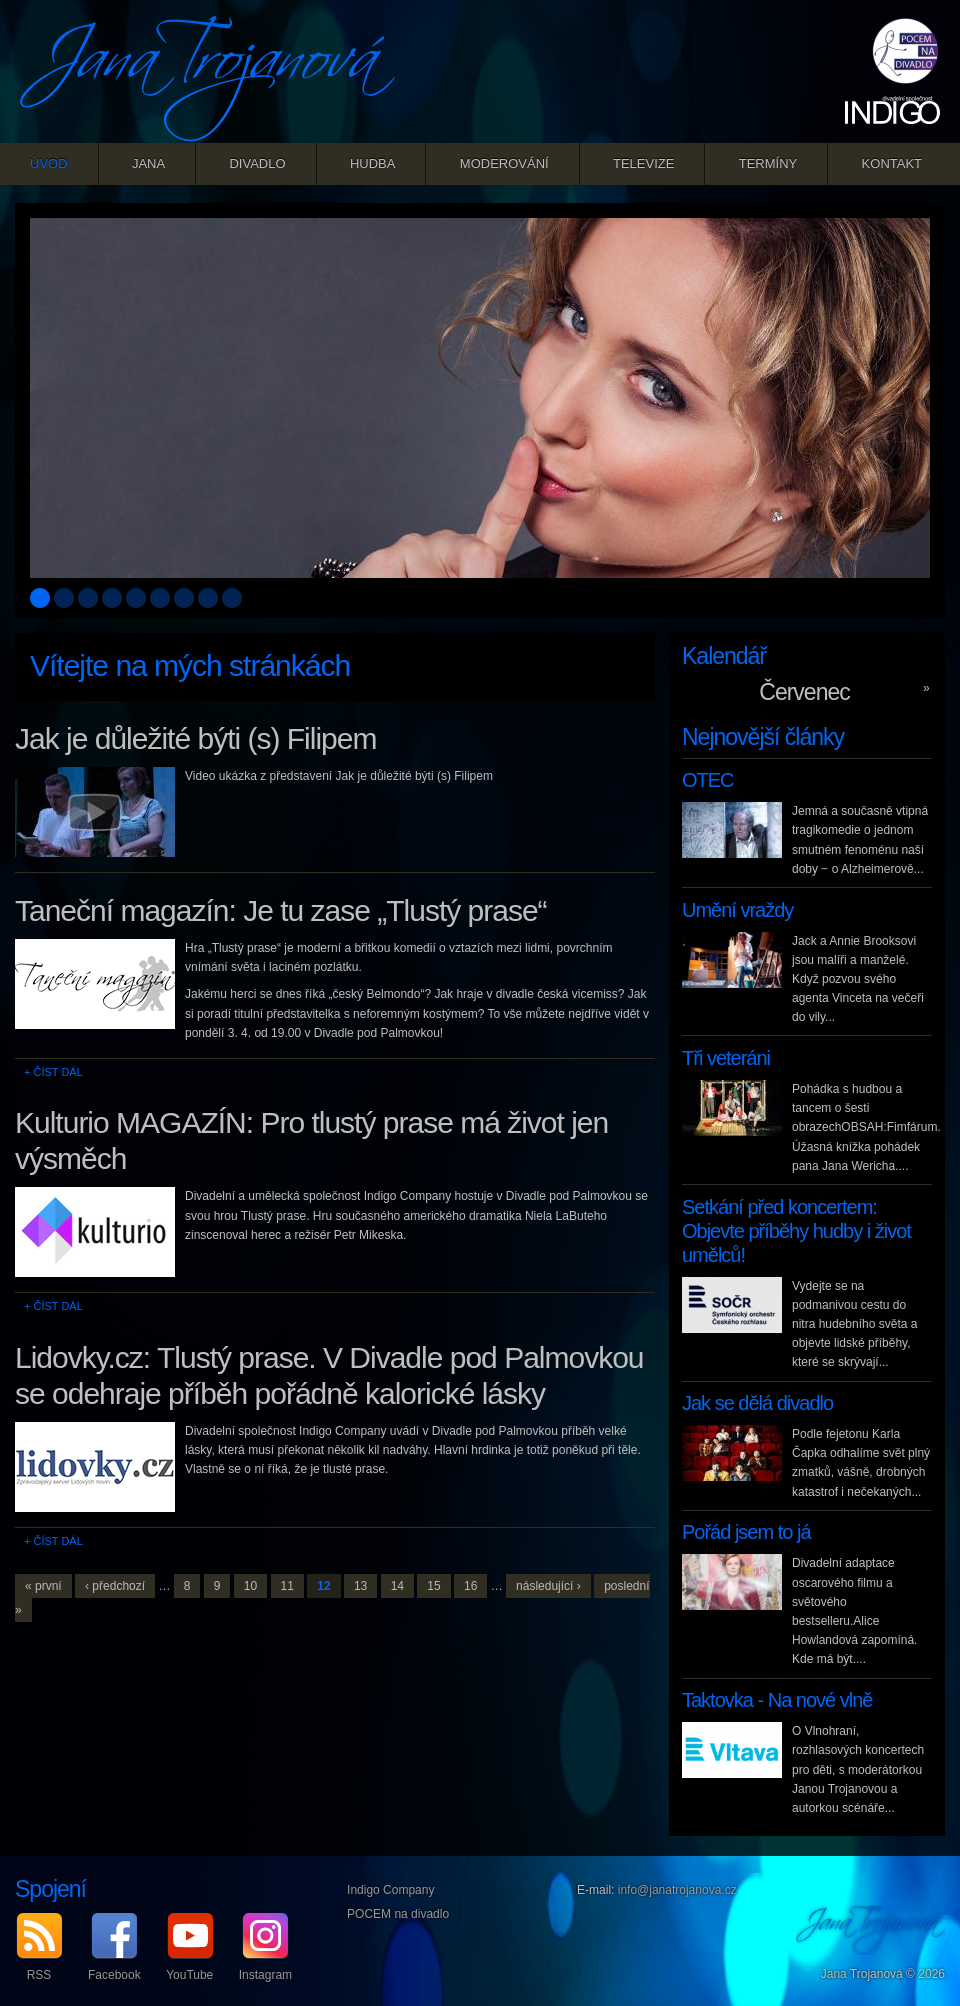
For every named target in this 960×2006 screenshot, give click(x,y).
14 (397, 1586)
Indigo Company (390, 1890)
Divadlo (257, 163)
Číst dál (57, 1072)
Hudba (373, 163)
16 (470, 1586)
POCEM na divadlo (398, 1914)
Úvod (49, 163)
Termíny (768, 163)
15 (433, 1586)
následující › (548, 1586)
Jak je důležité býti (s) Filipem (195, 738)
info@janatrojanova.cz (677, 1890)
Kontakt (892, 163)
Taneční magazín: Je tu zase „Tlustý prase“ (281, 910)
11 (287, 1586)
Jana (148, 163)
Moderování (504, 163)
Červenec (804, 692)
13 (360, 1586)
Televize (643, 163)
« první (43, 1586)
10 (250, 1586)
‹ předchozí (115, 1586)
